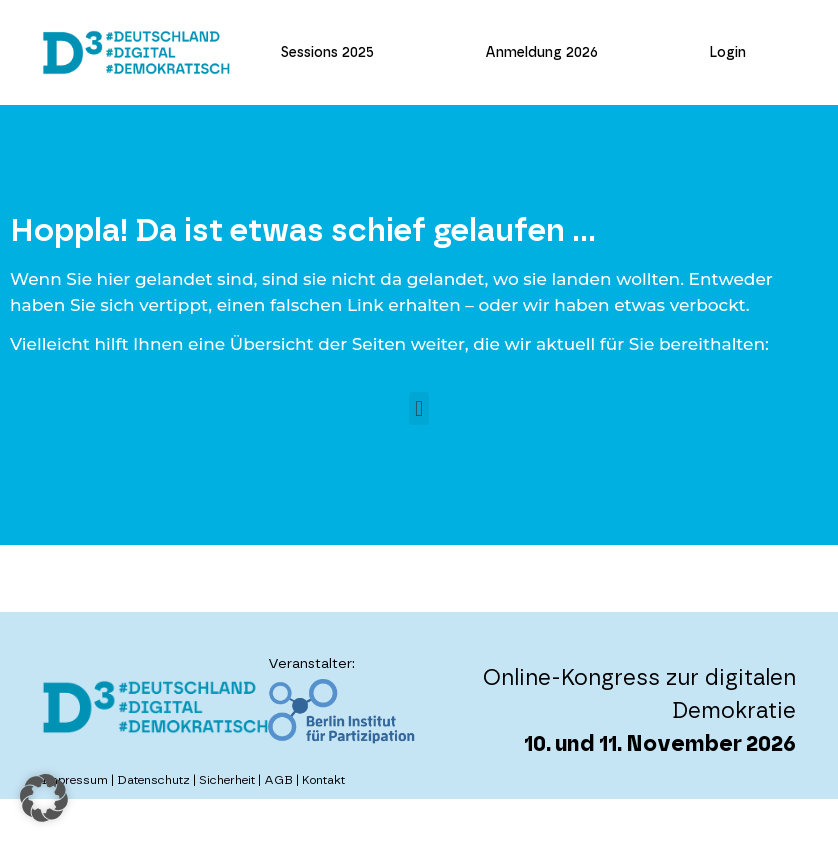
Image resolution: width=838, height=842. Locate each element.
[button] (418, 408)
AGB (278, 780)
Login (727, 53)
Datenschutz (153, 780)
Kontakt (323, 780)
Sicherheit (227, 780)
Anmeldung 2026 (541, 53)
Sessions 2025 (327, 53)
